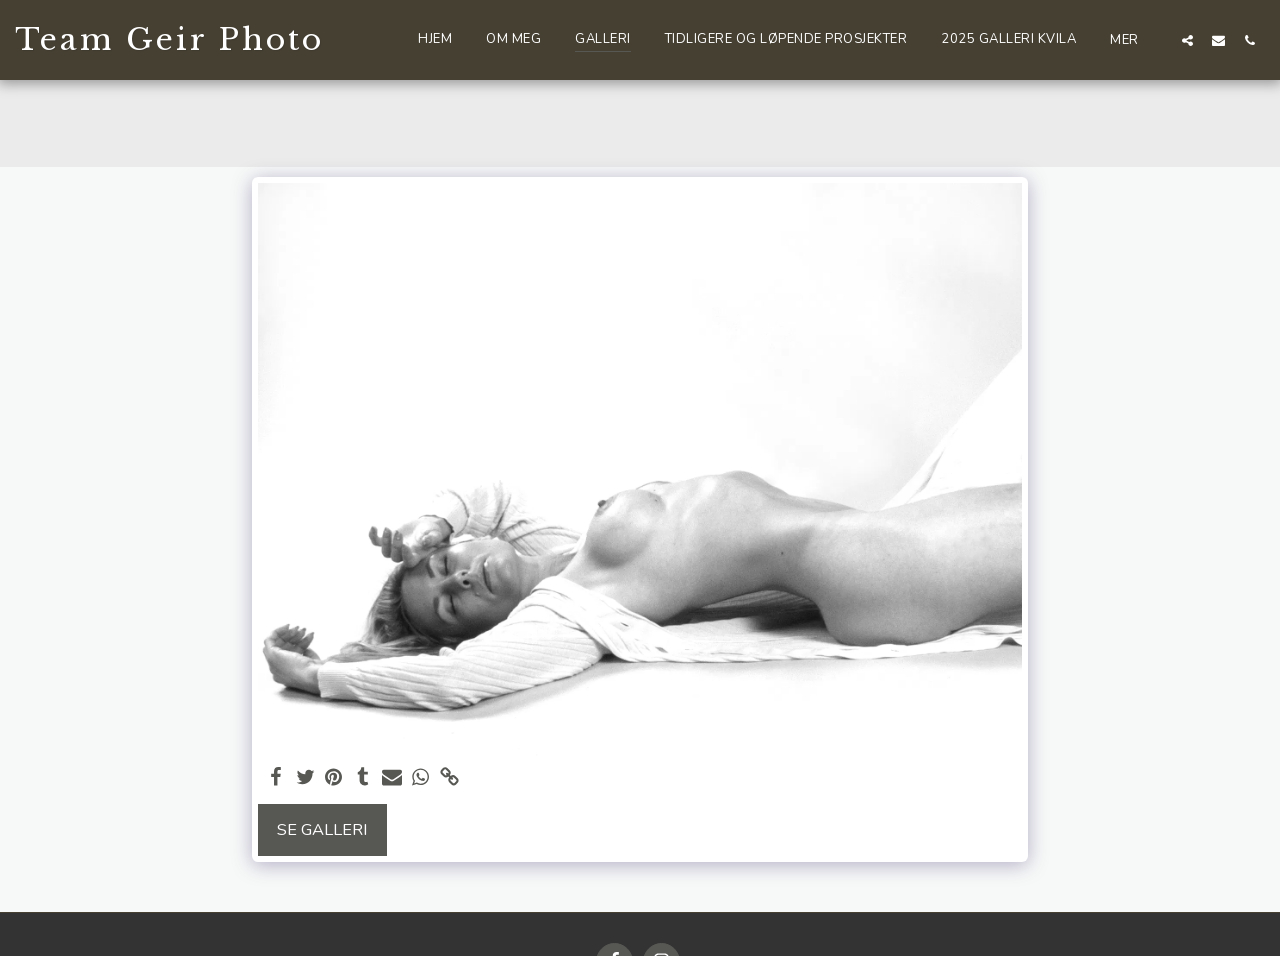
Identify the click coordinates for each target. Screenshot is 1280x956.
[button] (1187, 40)
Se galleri (322, 829)
